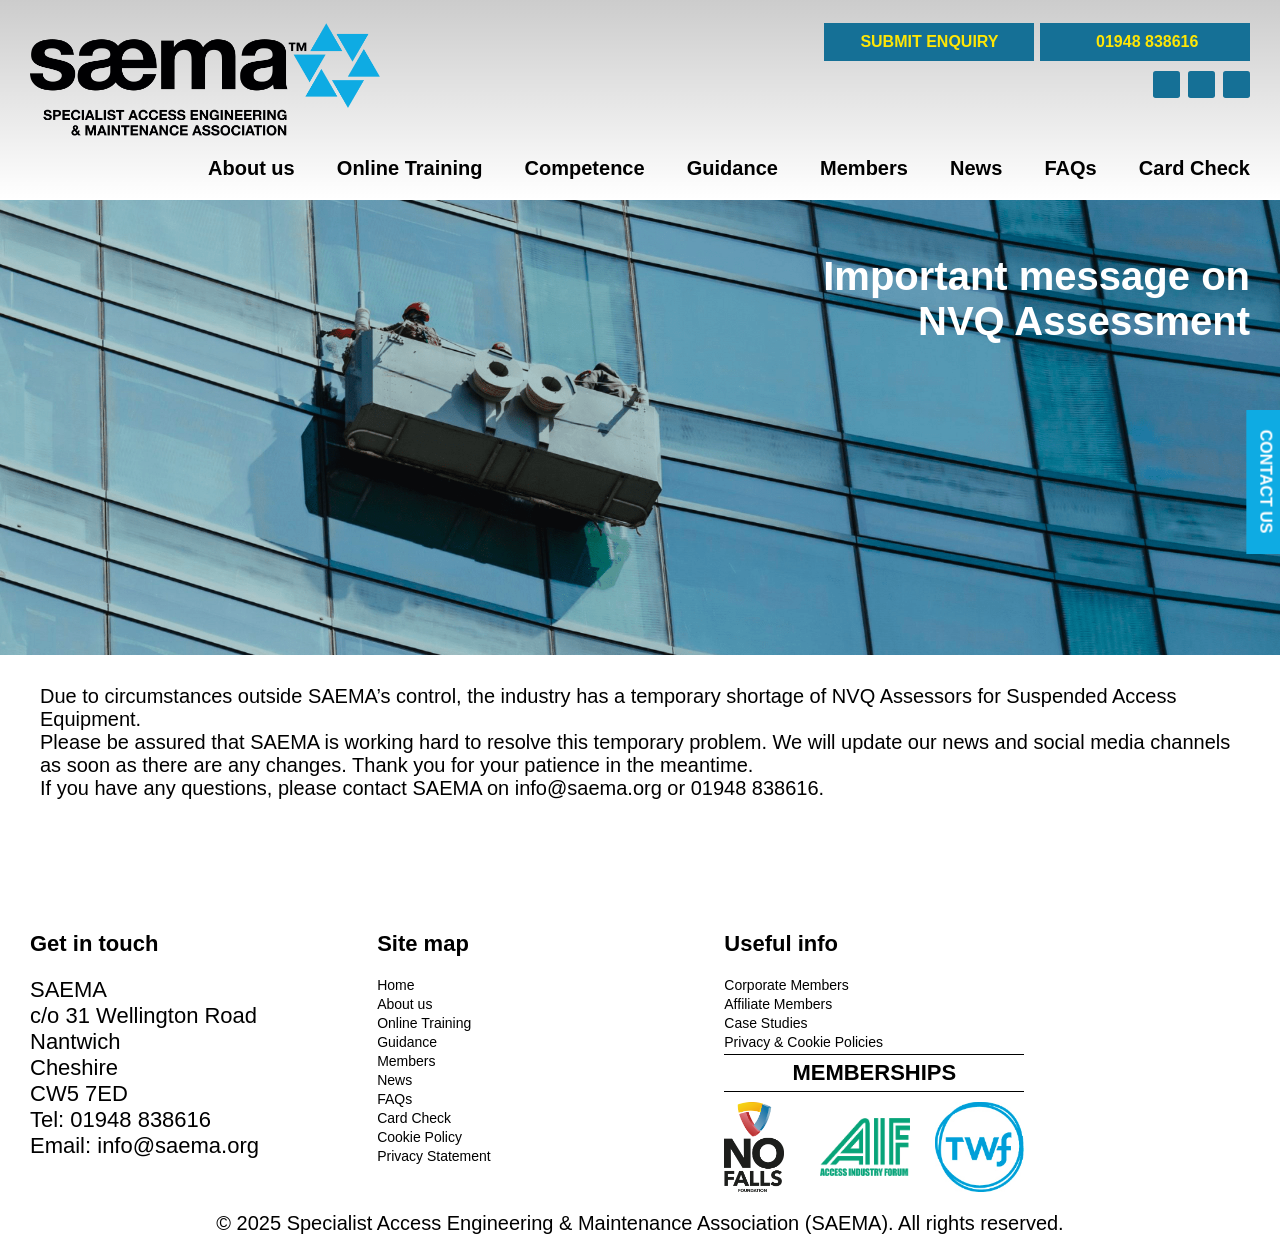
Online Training (410, 168)
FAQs (1070, 168)
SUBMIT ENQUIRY (929, 41)
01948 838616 (1145, 41)
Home (359, 984)
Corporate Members (714, 984)
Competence (585, 168)
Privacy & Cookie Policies (731, 1041)
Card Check (1194, 168)
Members (864, 168)
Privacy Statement (398, 1155)
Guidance (732, 168)
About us (251, 168)
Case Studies (693, 1022)
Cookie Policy (383, 1136)
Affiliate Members (706, 1003)
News (976, 168)
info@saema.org (588, 788)
